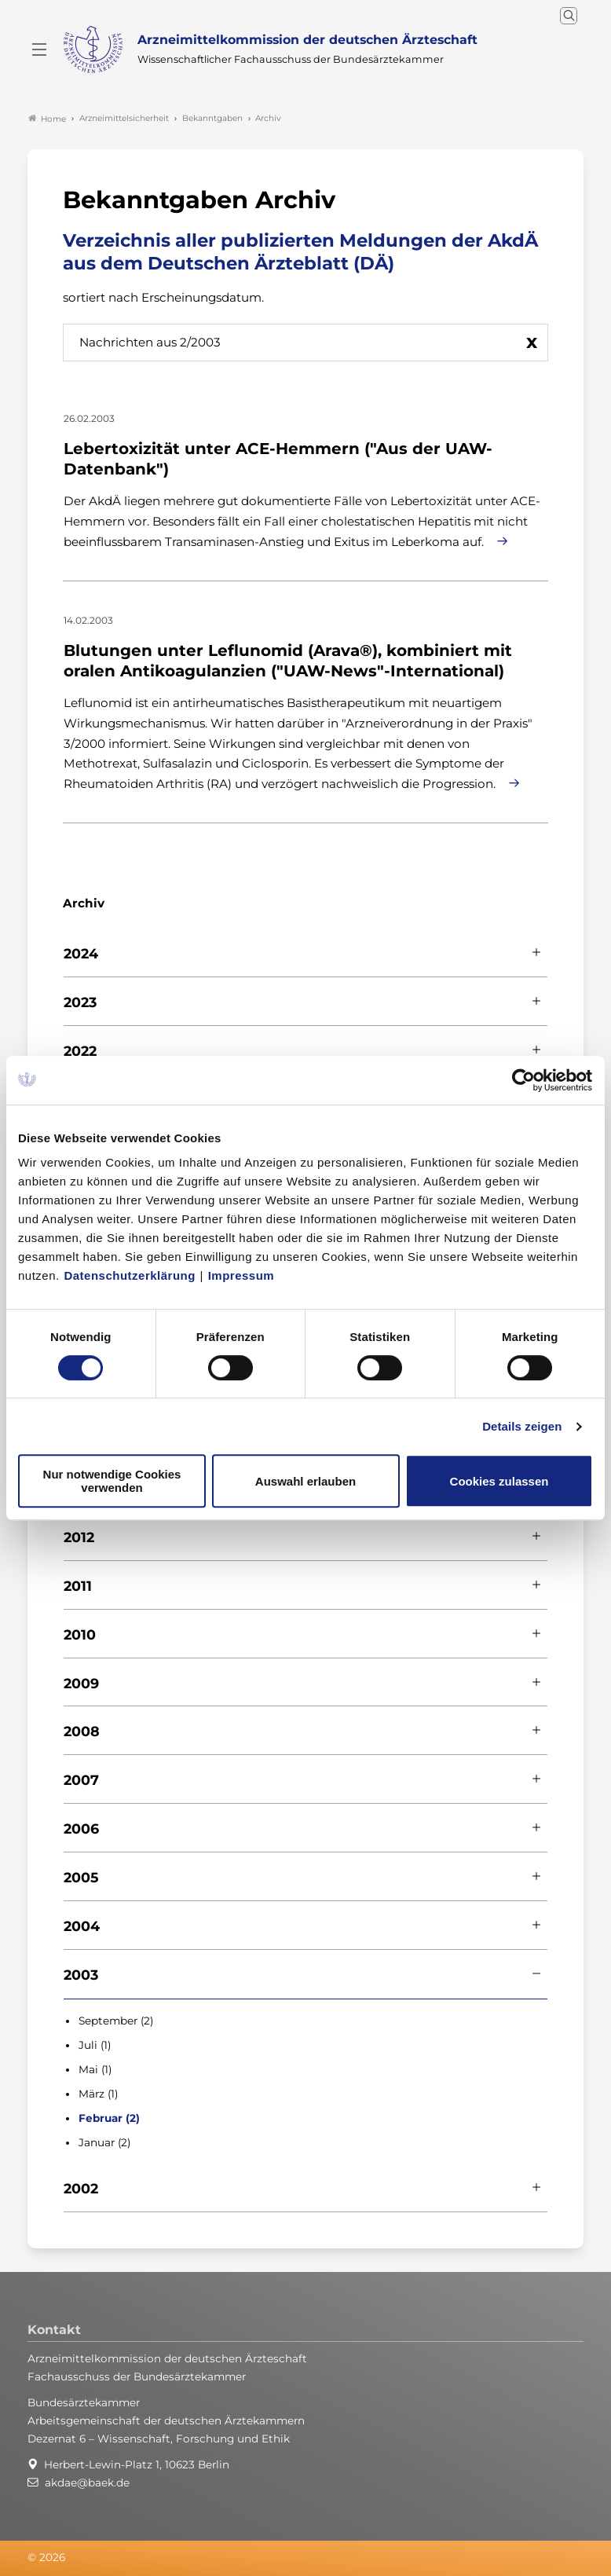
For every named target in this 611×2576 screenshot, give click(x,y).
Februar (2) (109, 2115)
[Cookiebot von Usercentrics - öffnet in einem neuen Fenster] (524, 1080)
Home (47, 114)
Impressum (241, 1275)
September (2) (116, 2016)
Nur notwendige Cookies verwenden (112, 1481)
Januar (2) (104, 2139)
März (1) (98, 2090)
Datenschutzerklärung (130, 1275)
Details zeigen (522, 1426)
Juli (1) (95, 2042)
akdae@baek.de (87, 2479)
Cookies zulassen (499, 1481)
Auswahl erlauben (305, 1481)
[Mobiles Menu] (39, 48)
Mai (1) (95, 2066)
